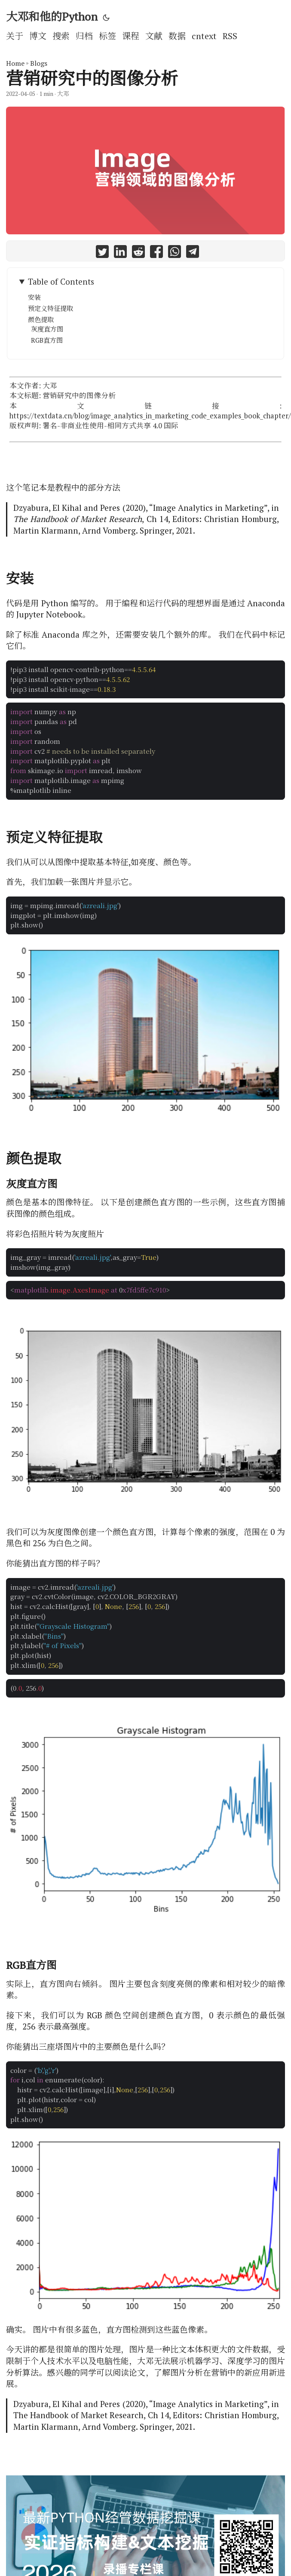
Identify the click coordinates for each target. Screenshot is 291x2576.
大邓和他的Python (52, 16)
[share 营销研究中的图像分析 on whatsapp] (174, 253)
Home (15, 63)
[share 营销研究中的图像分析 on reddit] (138, 253)
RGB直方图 (47, 340)
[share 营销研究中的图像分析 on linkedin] (120, 253)
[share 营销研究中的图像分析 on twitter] (102, 253)
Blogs (38, 63)
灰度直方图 (47, 329)
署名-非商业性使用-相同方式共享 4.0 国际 (110, 425)
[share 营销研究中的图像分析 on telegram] (192, 253)
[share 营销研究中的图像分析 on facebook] (156, 253)
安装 (34, 297)
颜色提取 (41, 319)
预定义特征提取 (50, 308)
